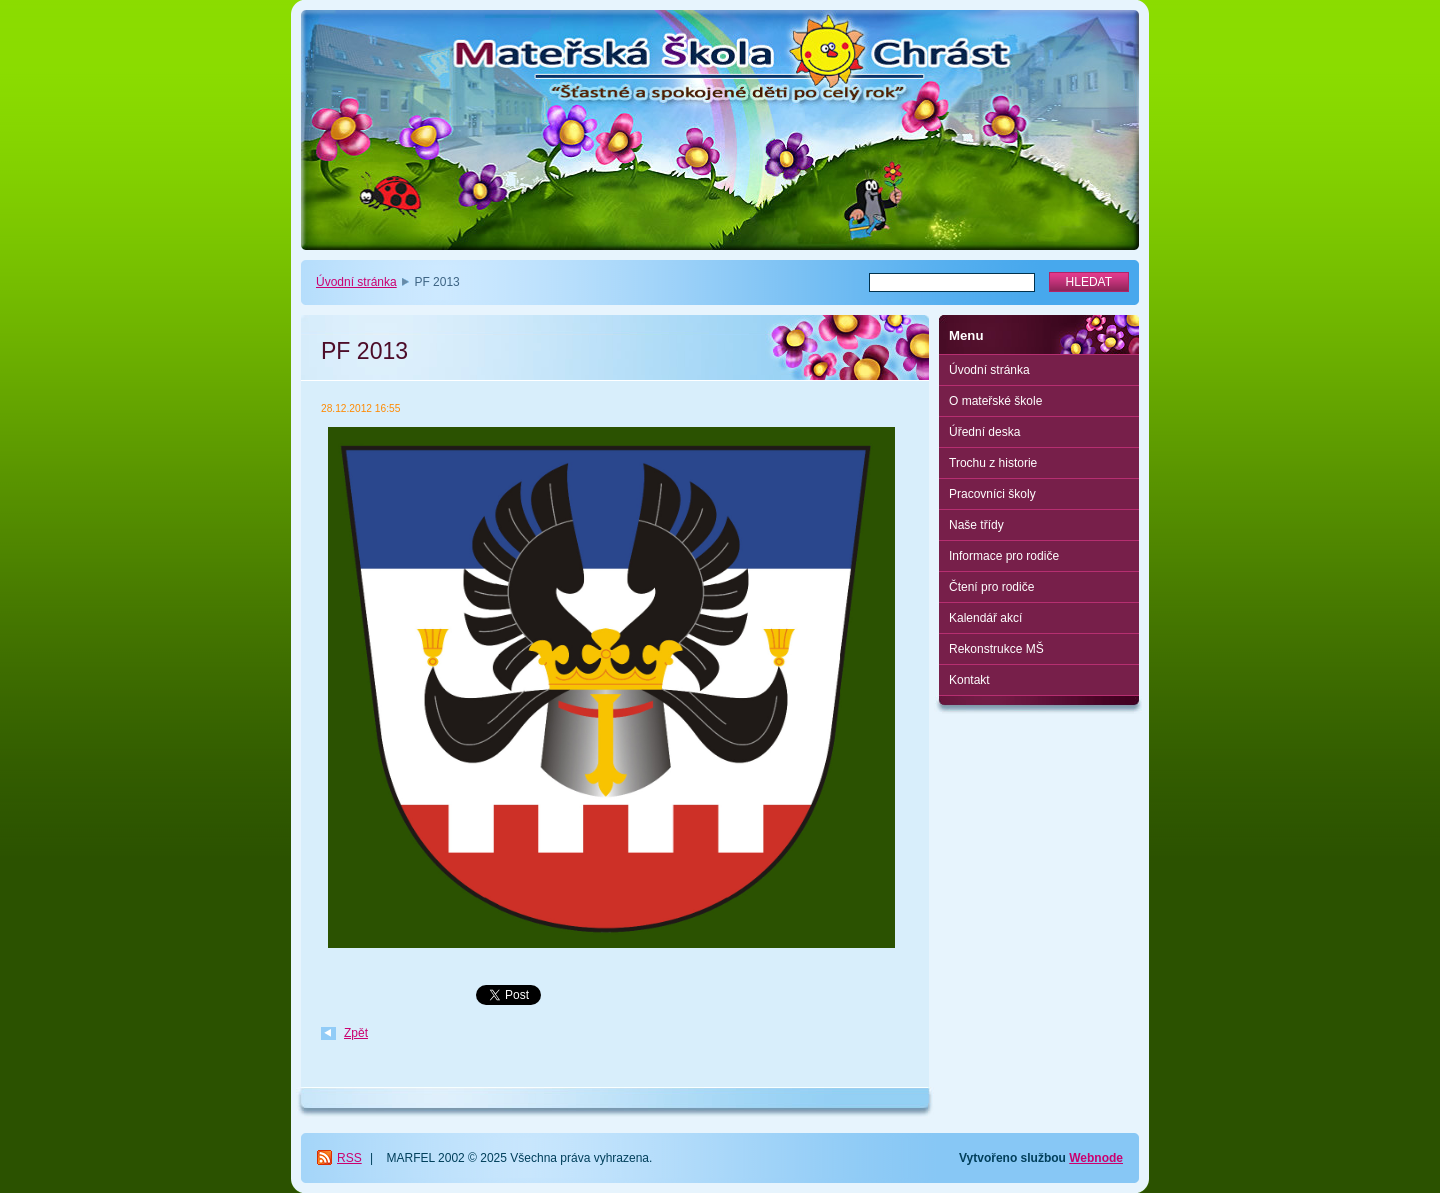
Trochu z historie (993, 463)
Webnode (1096, 1158)
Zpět (356, 1033)
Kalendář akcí (985, 618)
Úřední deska (984, 432)
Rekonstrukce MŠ (996, 649)
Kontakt (969, 680)
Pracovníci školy (992, 494)
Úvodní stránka (356, 282)
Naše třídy (976, 525)
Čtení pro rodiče (991, 587)
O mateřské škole (995, 401)
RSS (349, 1158)
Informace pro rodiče (1004, 556)
